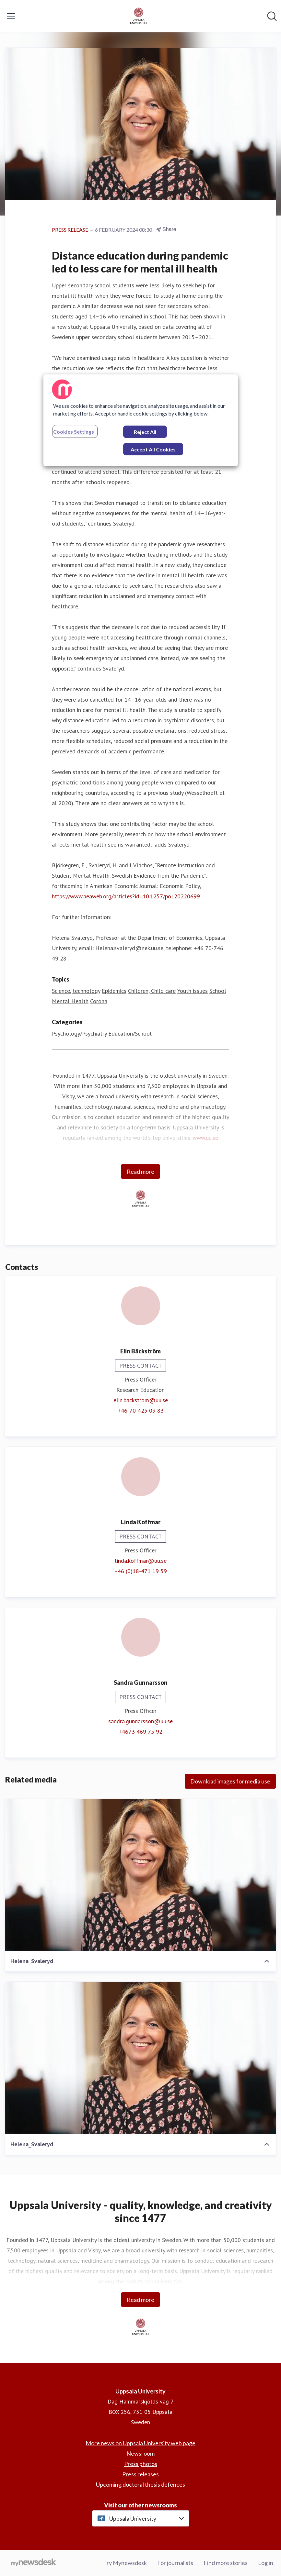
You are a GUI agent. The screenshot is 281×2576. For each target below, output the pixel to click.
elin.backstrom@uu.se (140, 1400)
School (217, 990)
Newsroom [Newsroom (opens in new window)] (140, 2453)
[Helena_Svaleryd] (140, 1875)
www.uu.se (205, 1137)
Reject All (145, 432)
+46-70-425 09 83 (141, 1410)
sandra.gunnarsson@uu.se (140, 1721)
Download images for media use (230, 1781)
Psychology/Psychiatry (79, 1033)
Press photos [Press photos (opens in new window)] (140, 2463)
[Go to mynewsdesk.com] (33, 2563)
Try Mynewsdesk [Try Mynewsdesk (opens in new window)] (125, 2562)
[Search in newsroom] (272, 16)
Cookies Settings (73, 431)
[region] (140, 420)
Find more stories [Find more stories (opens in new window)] (226, 2562)
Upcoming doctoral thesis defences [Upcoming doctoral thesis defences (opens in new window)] (140, 2484)
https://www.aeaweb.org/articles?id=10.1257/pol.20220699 (126, 896)
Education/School (130, 1033)
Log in (265, 2562)
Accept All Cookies (153, 449)
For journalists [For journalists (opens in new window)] (175, 2562)
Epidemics (114, 990)
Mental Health (70, 1001)
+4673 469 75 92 (140, 1731)
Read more (140, 1171)
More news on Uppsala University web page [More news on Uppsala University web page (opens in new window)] (140, 2443)
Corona (98, 1001)
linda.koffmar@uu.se (141, 1560)
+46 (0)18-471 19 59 (140, 1571)
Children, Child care (152, 990)
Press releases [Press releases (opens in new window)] (140, 2474)
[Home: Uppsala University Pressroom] (138, 16)
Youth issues (192, 990)
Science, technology (76, 990)
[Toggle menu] (11, 16)
